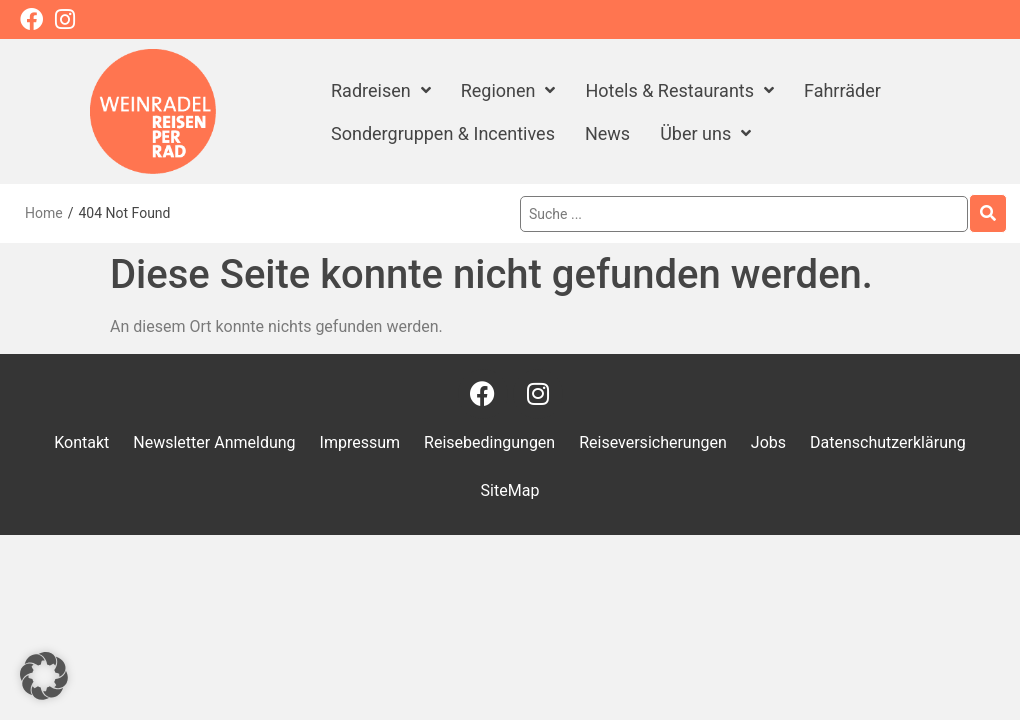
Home (44, 213)
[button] (44, 676)
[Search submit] (988, 213)
